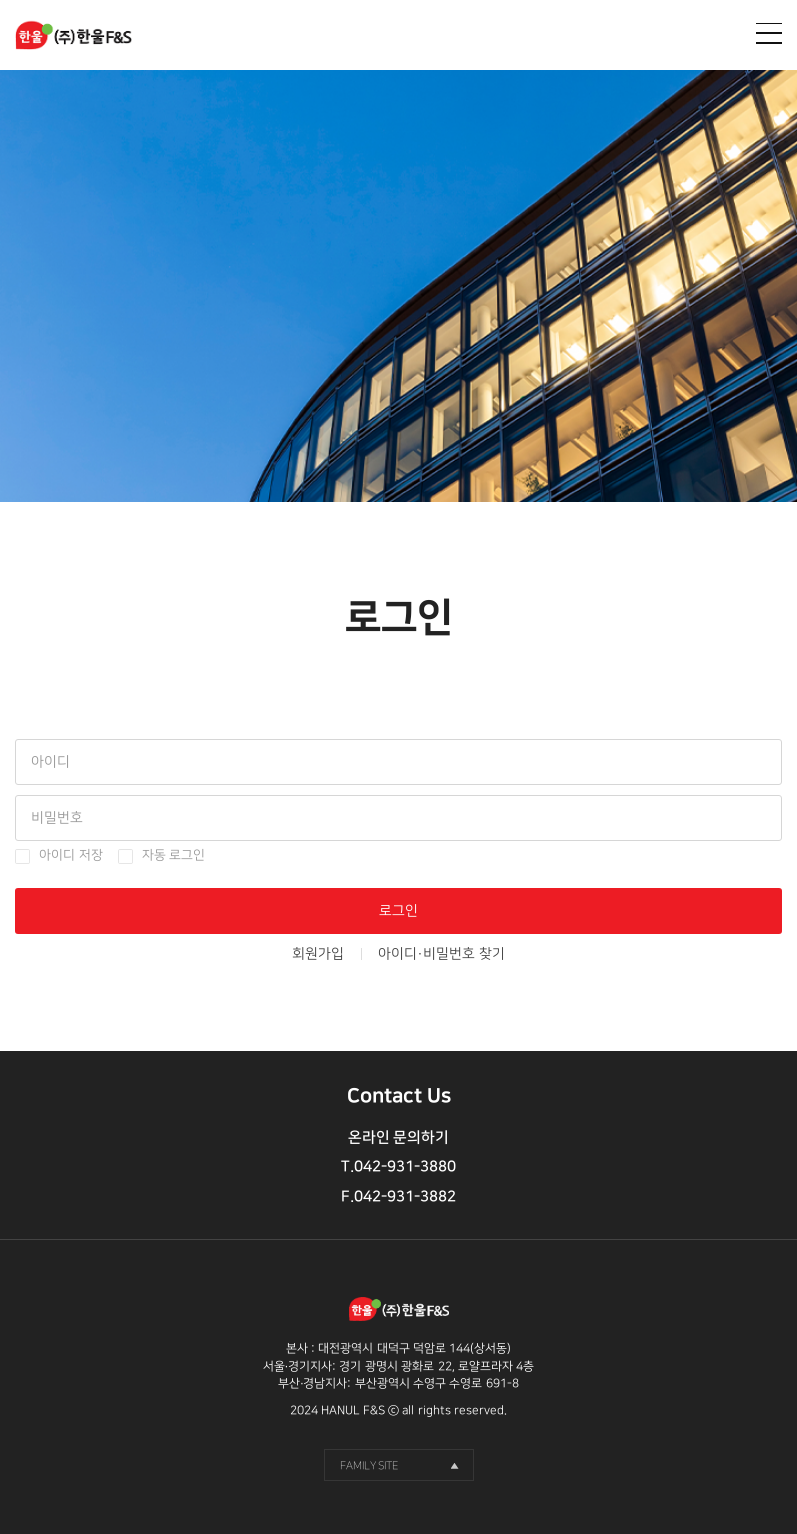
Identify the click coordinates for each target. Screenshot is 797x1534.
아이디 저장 (71, 855)
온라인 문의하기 (398, 1138)
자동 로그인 (174, 855)
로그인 (398, 910)
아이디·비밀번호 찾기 (441, 954)
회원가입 (318, 954)
